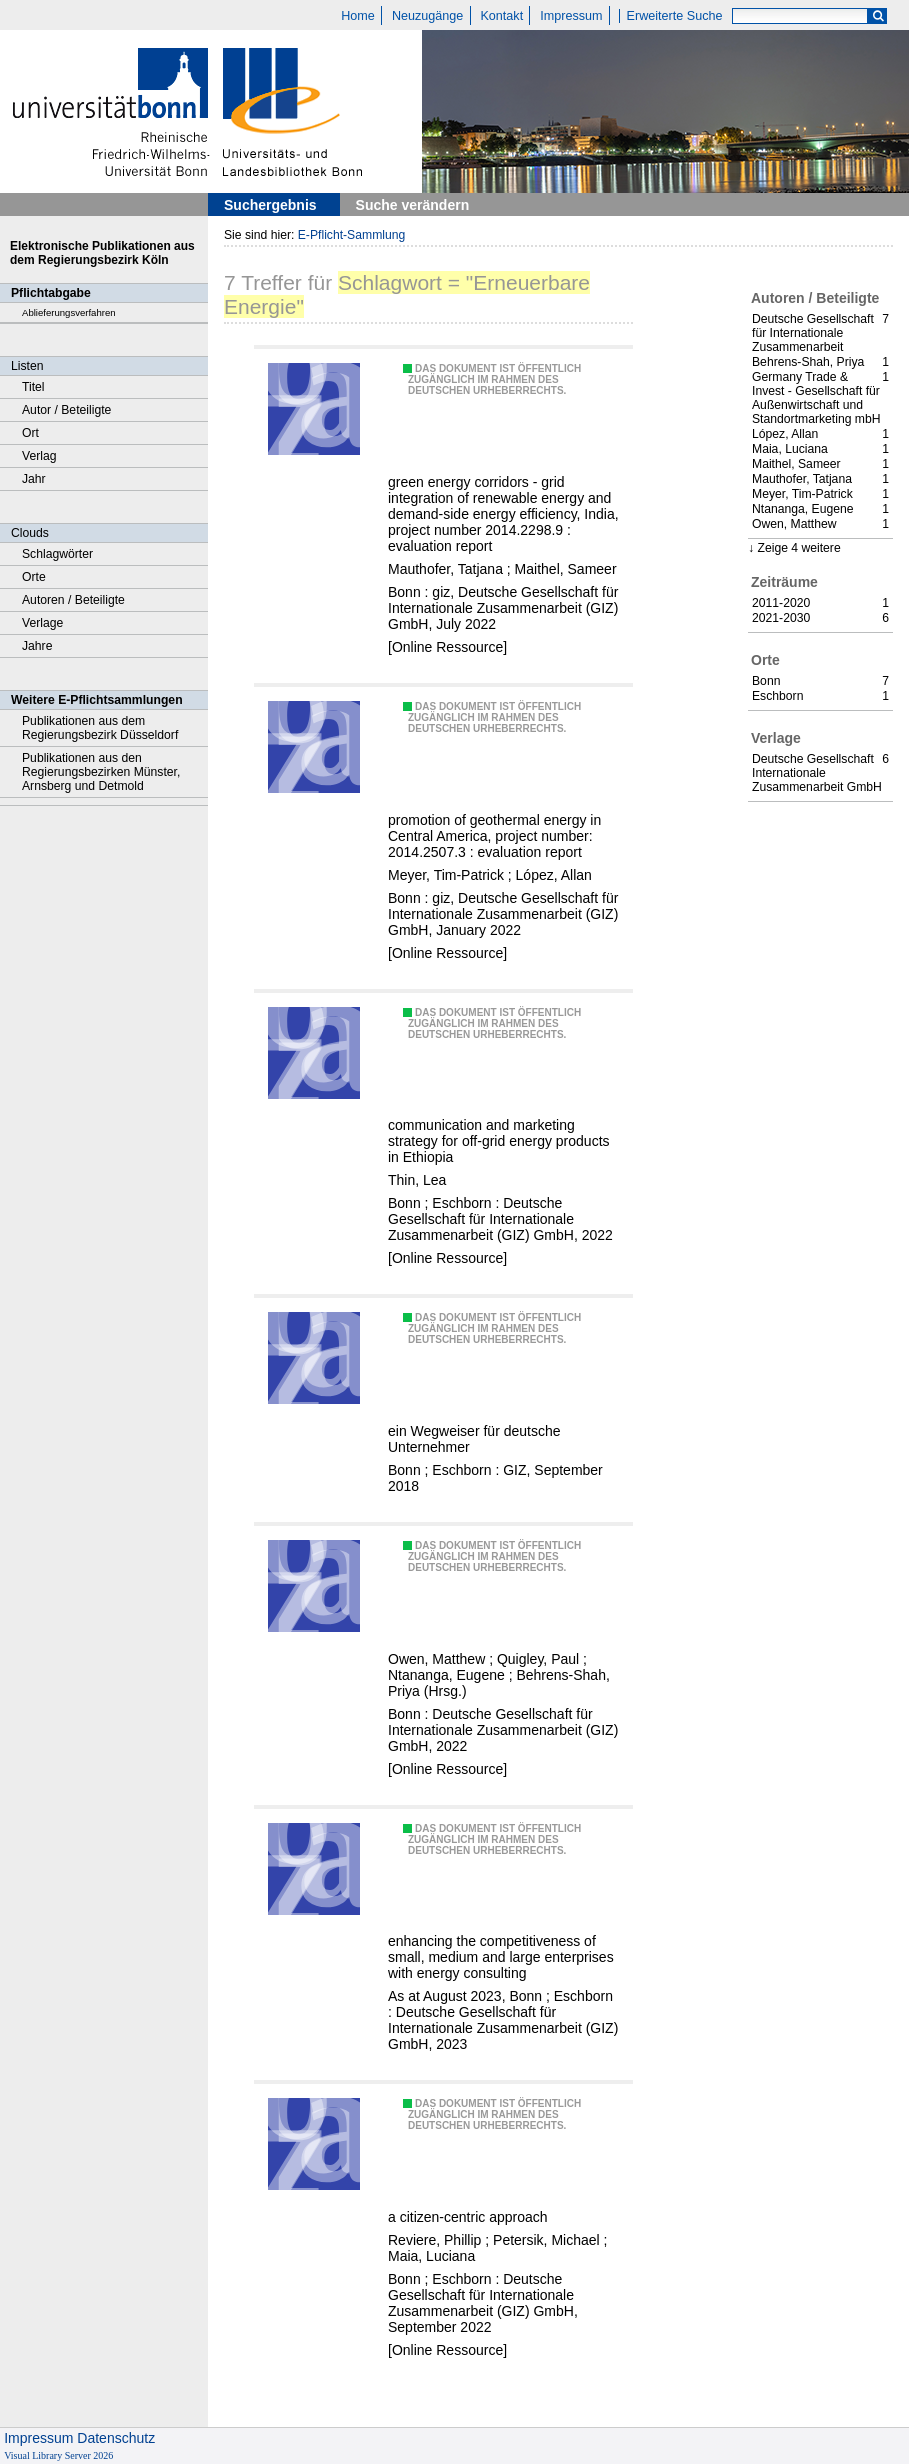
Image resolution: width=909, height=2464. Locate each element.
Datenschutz (116, 2438)
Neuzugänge (427, 16)
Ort (30, 433)
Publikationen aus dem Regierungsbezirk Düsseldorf (100, 728)
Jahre (37, 646)
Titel (33, 387)
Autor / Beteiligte (66, 410)
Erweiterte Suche (675, 16)
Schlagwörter (57, 554)
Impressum (571, 16)
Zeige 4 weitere (798, 548)
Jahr (34, 479)
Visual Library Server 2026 (58, 2455)
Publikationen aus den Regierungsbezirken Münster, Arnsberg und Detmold (101, 772)
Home (358, 16)
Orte (34, 577)
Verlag (39, 456)
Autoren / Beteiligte (73, 600)
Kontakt (501, 16)
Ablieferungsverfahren (69, 312)
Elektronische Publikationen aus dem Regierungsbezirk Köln (102, 253)
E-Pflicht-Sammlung (352, 235)
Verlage (42, 623)
